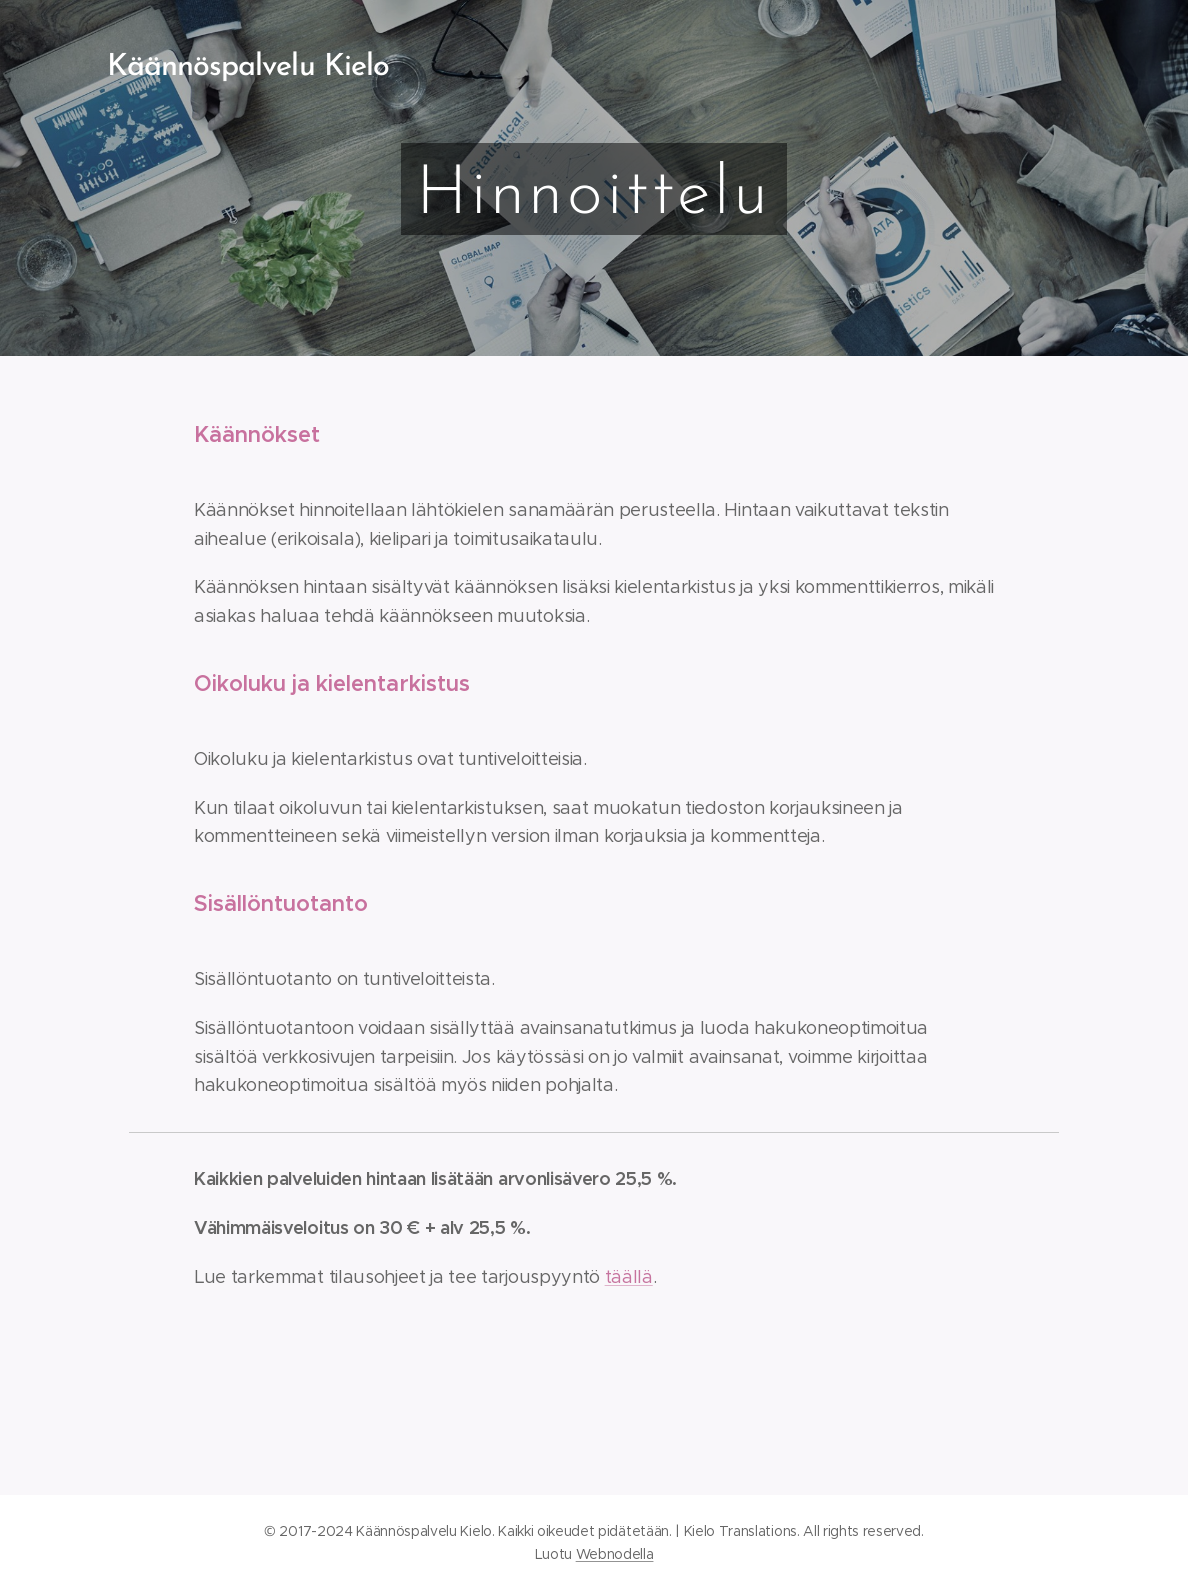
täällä (629, 1277)
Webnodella (615, 1554)
